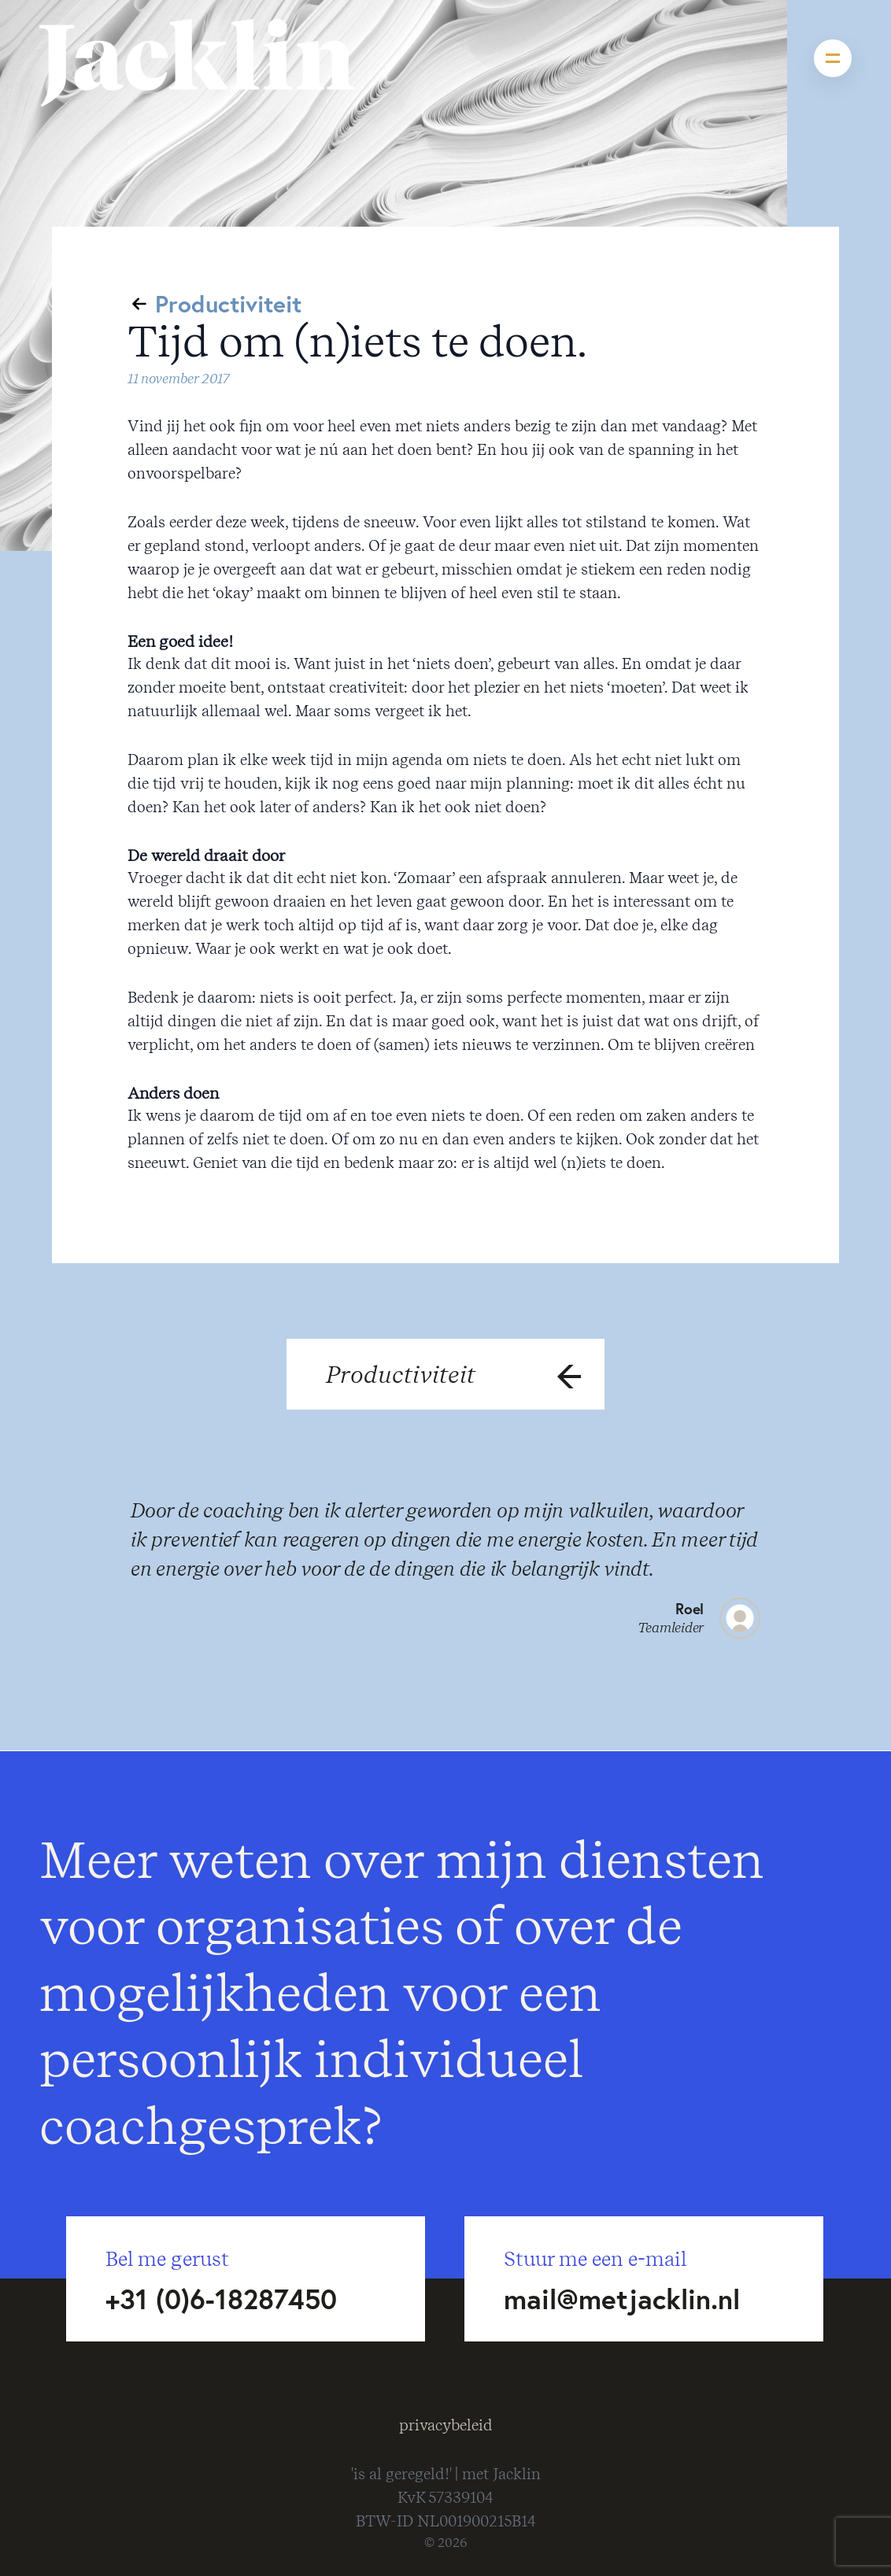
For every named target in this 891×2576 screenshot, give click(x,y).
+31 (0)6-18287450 (221, 2299)
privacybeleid (446, 2425)
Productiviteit (228, 303)
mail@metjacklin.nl (622, 2299)
